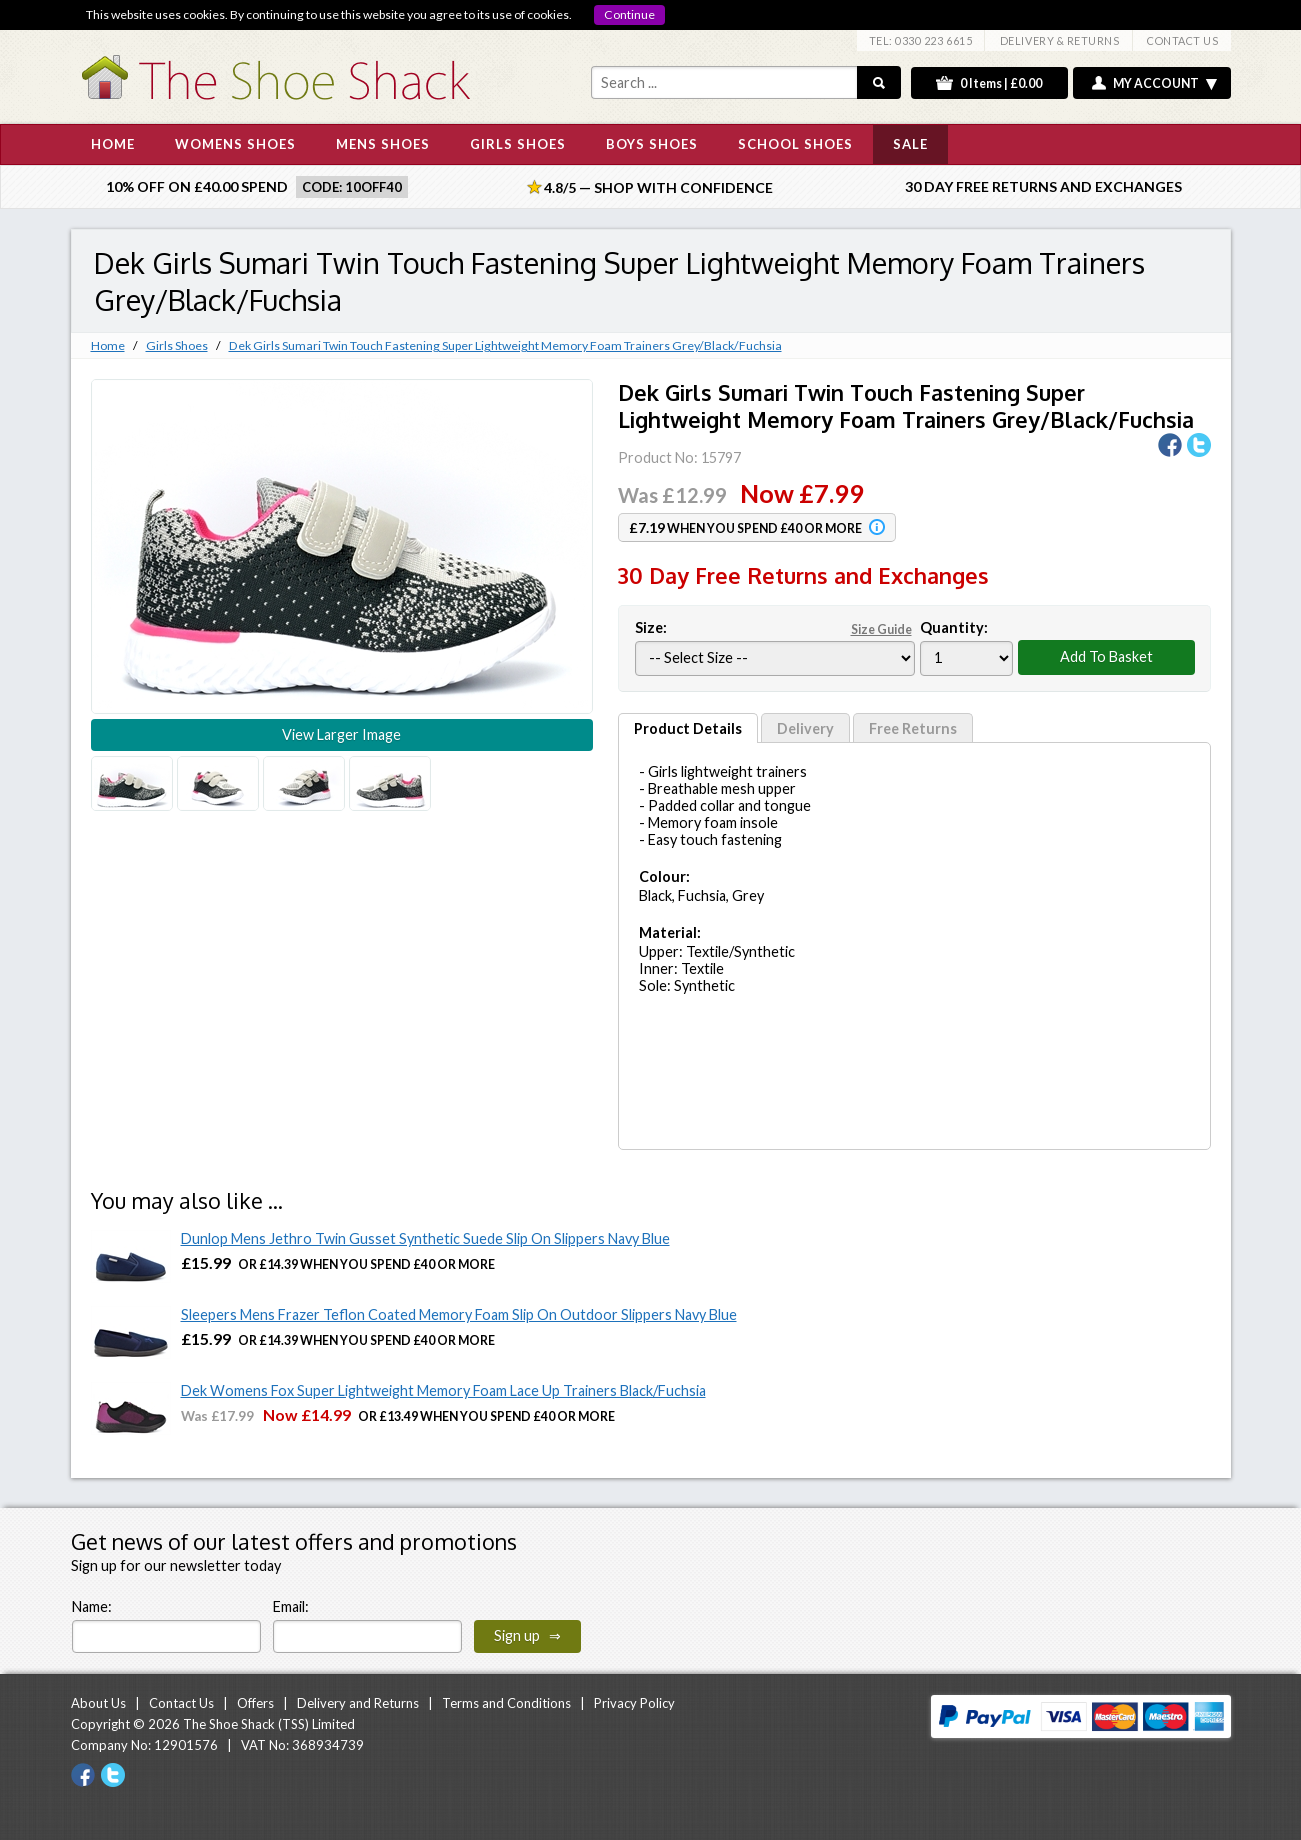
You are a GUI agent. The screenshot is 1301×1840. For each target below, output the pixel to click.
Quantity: (954, 627)
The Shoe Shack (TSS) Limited (269, 1724)
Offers (255, 1703)
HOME (113, 144)
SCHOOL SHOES (795, 144)
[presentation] (745, 1614)
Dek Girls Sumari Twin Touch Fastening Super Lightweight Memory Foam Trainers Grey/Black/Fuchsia (505, 345)
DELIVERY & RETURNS (1060, 40)
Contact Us (181, 1703)
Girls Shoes (177, 345)
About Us (98, 1703)
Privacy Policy (634, 1703)
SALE (910, 144)
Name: (92, 1606)
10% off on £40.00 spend (197, 186)
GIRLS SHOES (518, 144)
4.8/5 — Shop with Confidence (650, 187)
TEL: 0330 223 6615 (921, 40)
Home (108, 345)
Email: (291, 1606)
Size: (775, 627)
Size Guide (881, 629)
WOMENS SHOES (235, 144)
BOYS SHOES (652, 144)
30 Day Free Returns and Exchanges (1043, 186)
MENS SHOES (383, 144)
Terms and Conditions (506, 1703)
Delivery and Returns (358, 1703)
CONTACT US (1182, 40)
